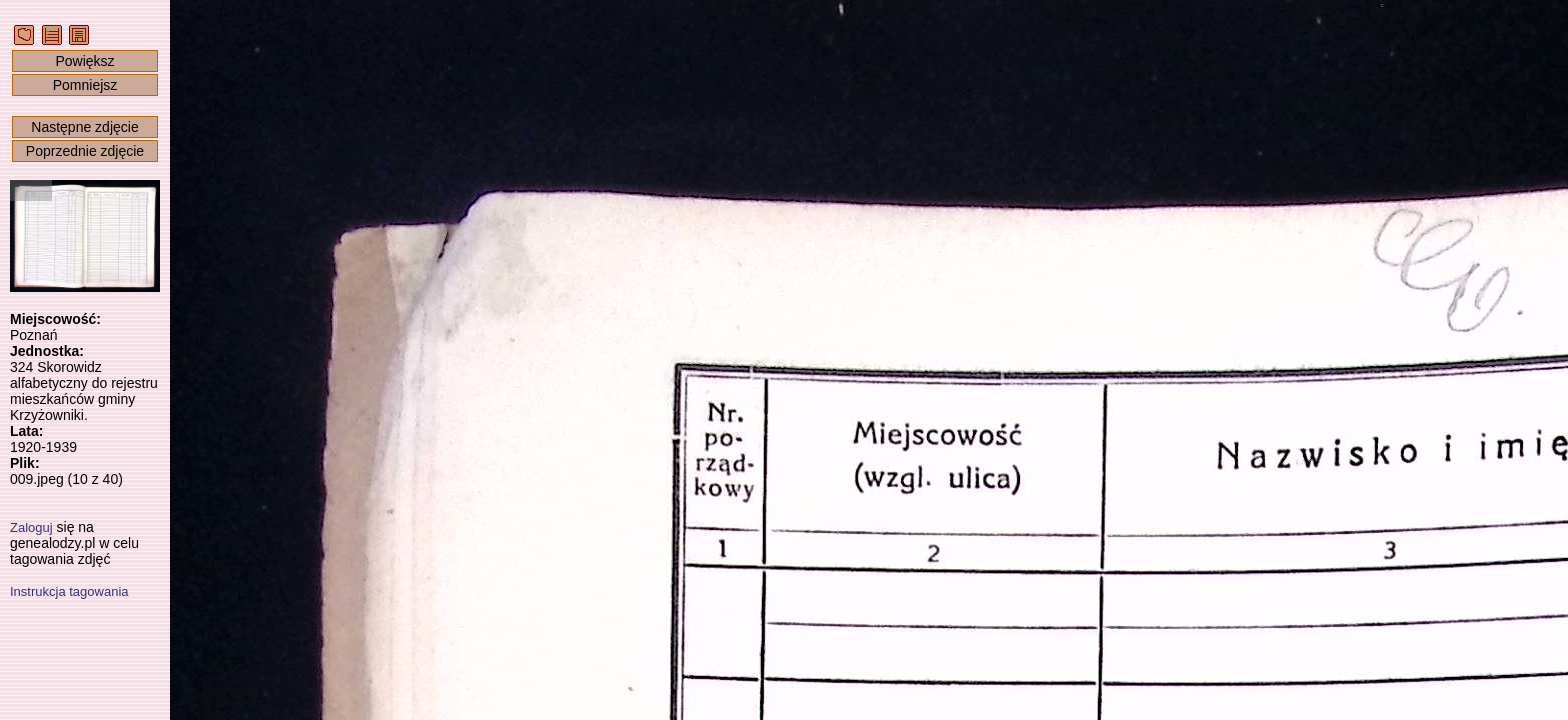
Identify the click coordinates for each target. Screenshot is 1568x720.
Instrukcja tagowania (69, 591)
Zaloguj (31, 527)
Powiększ (84, 61)
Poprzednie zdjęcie (85, 151)
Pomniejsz (85, 85)
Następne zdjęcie (84, 127)
